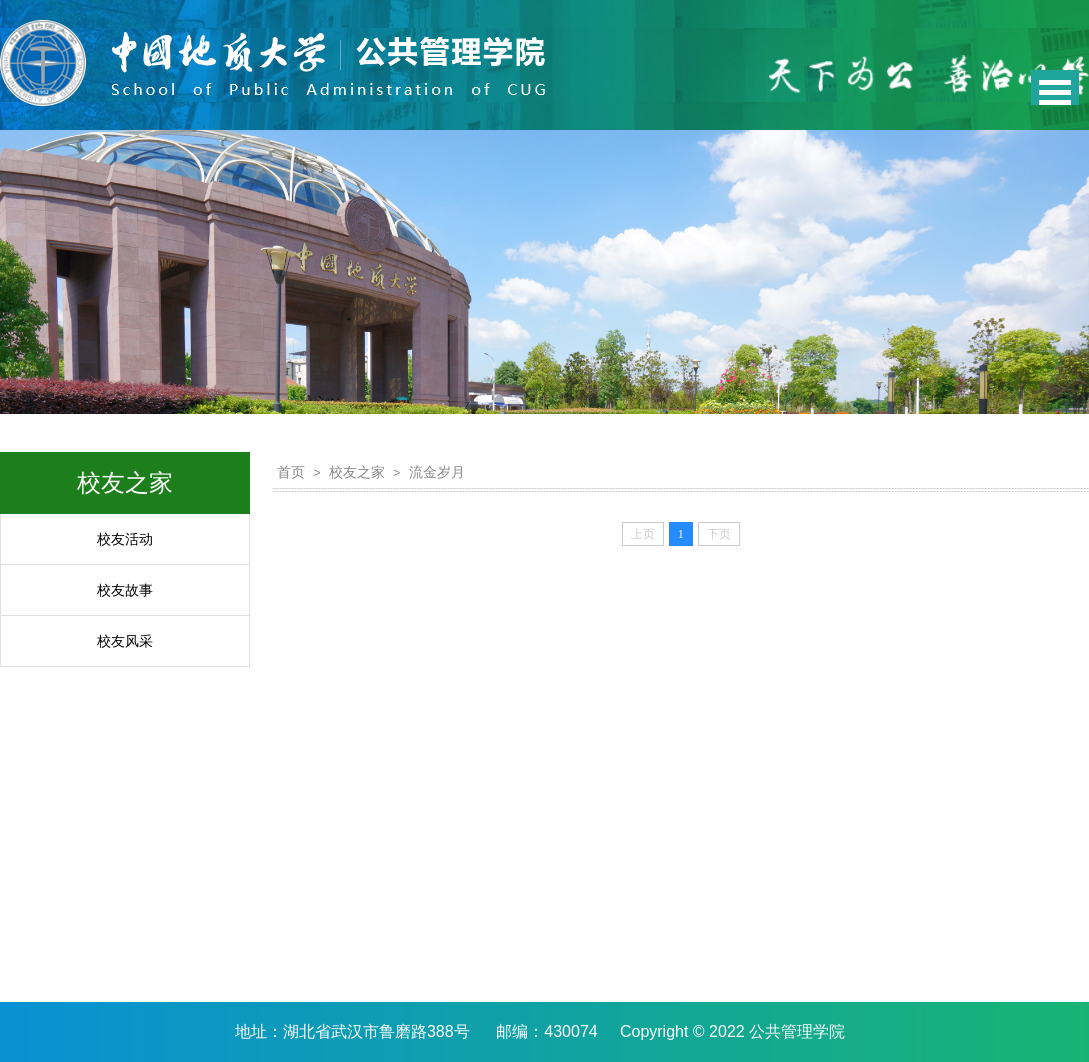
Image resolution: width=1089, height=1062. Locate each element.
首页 (291, 472)
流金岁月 (437, 472)
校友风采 (125, 641)
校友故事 (125, 590)
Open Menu (1055, 87)
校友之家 (357, 472)
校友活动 (125, 539)
